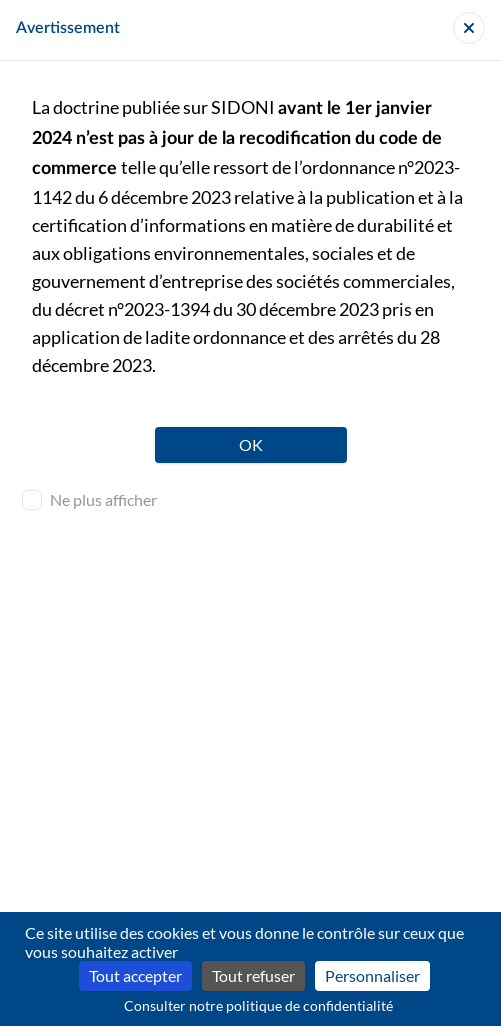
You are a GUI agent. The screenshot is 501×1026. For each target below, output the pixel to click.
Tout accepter (135, 975)
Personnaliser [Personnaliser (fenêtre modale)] (372, 975)
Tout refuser (253, 975)
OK (251, 444)
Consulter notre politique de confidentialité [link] (258, 1005)
